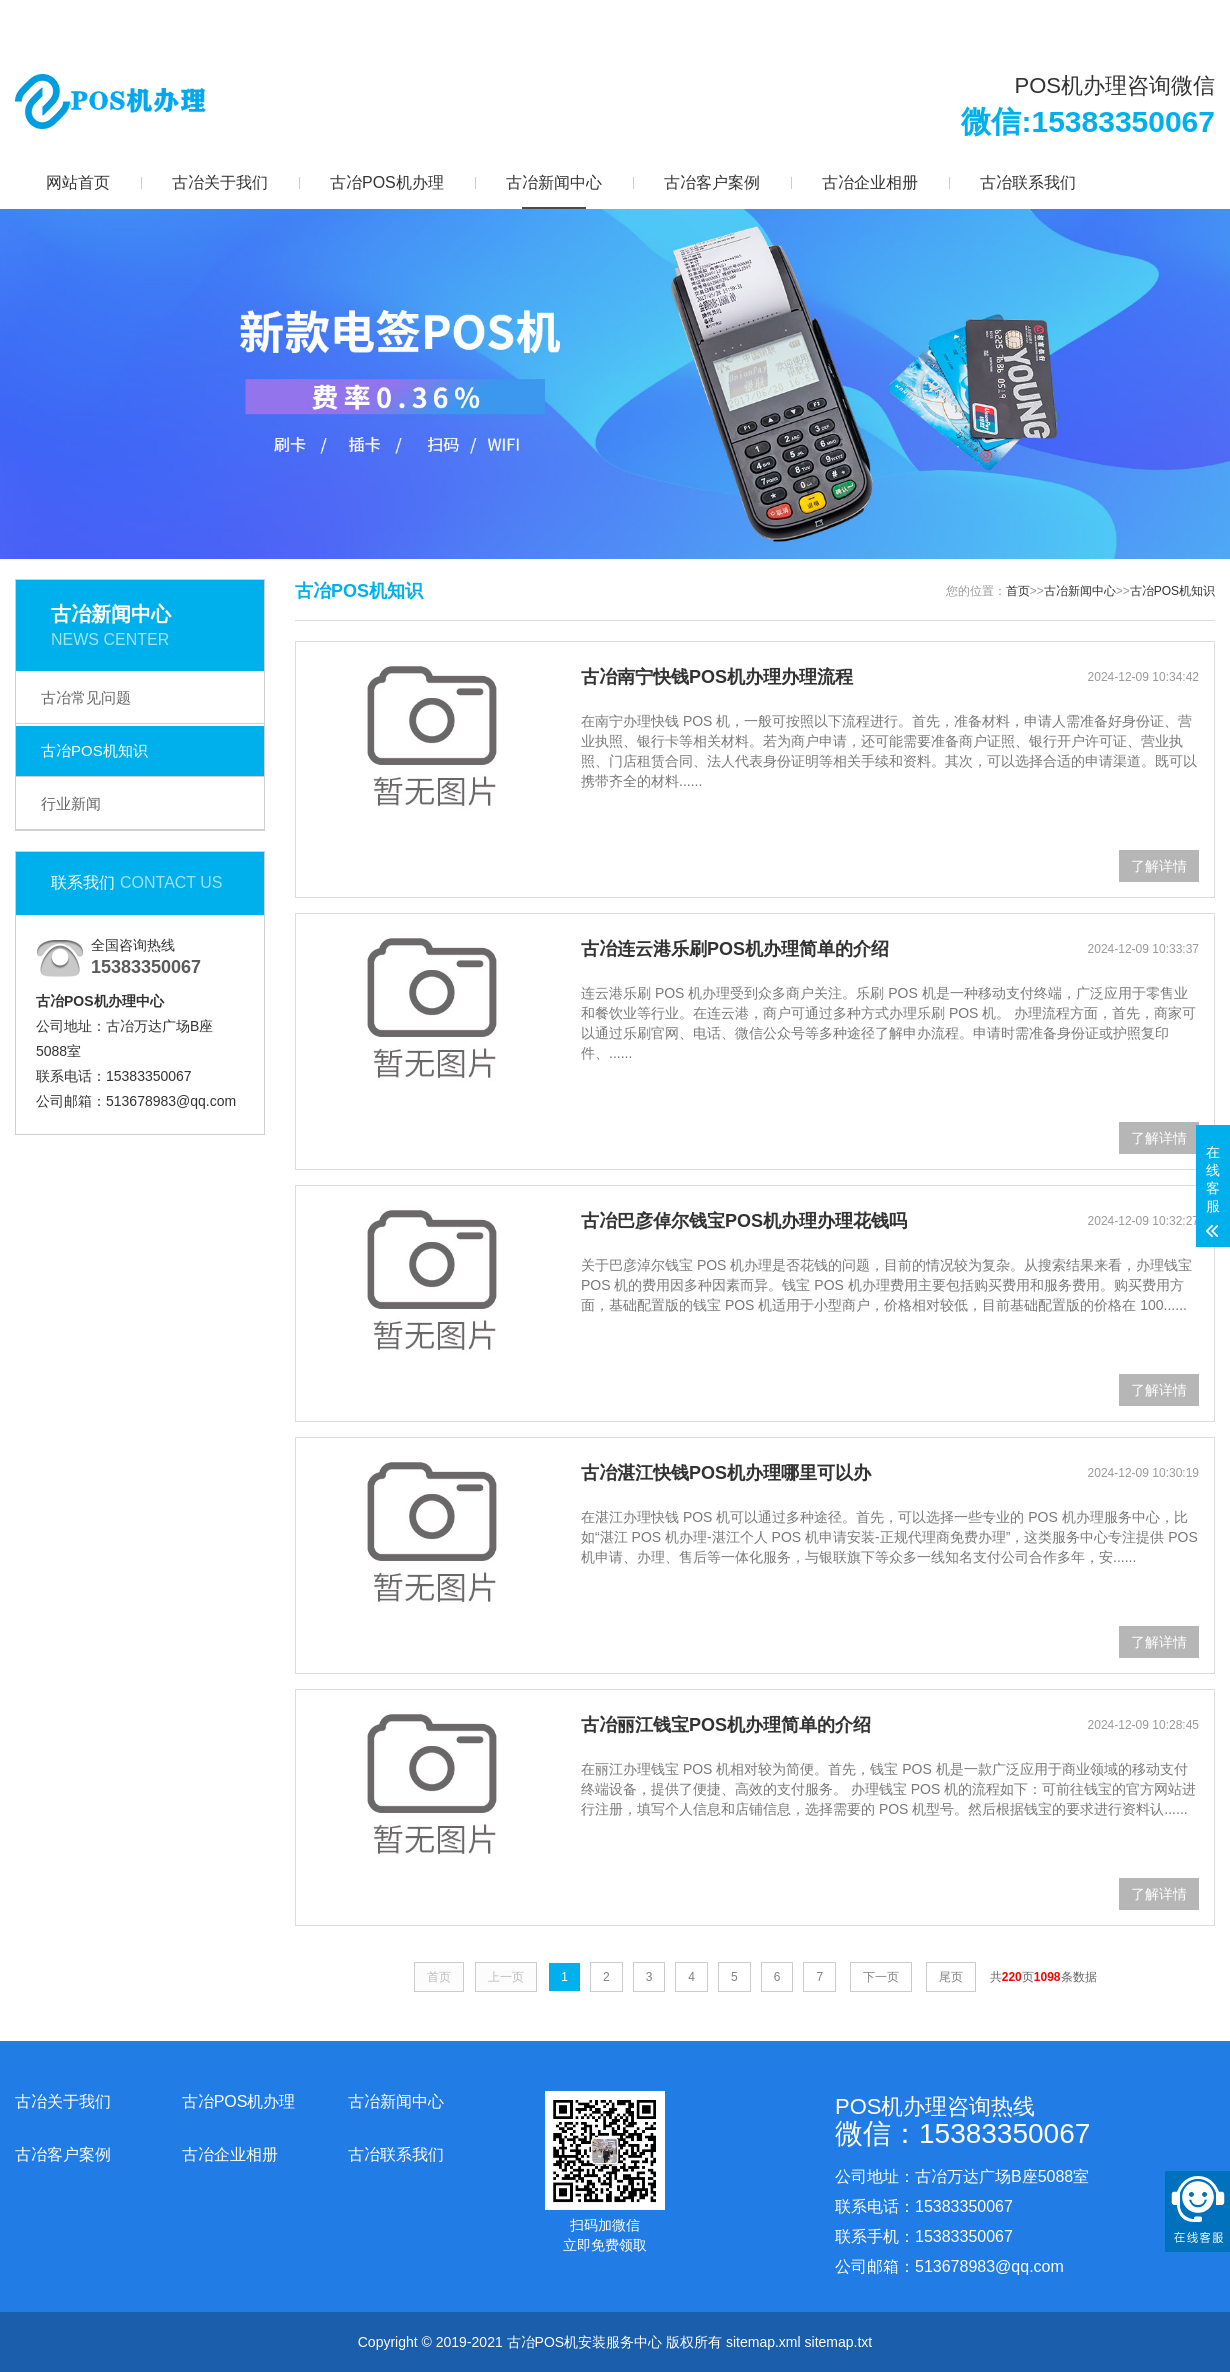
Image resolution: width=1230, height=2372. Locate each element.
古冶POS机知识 (94, 750)
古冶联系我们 (1028, 182)
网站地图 (1057, 20)
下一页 (881, 1977)
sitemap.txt (839, 2342)
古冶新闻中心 (554, 182)
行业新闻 (71, 803)
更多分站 (1159, 20)
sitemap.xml (763, 2342)
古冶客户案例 (712, 182)
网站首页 (78, 182)
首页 (1018, 591)
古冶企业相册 (870, 182)
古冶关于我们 (220, 182)
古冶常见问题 (86, 697)
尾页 (951, 1977)
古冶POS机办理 (387, 182)
